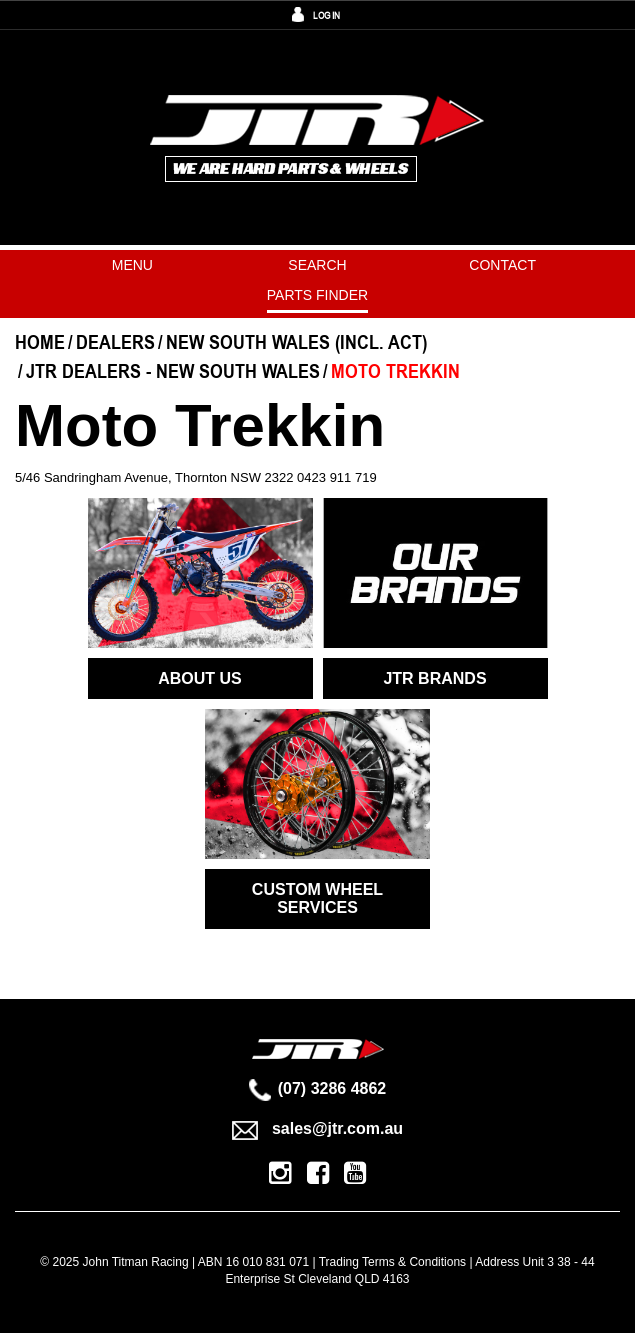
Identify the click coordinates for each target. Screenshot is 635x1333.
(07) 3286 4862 (318, 1088)
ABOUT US (200, 678)
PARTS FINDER (317, 295)
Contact (502, 265)
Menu (132, 265)
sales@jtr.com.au (317, 1128)
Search (317, 265)
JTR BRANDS (434, 678)
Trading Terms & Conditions (392, 1262)
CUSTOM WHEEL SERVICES (317, 898)
